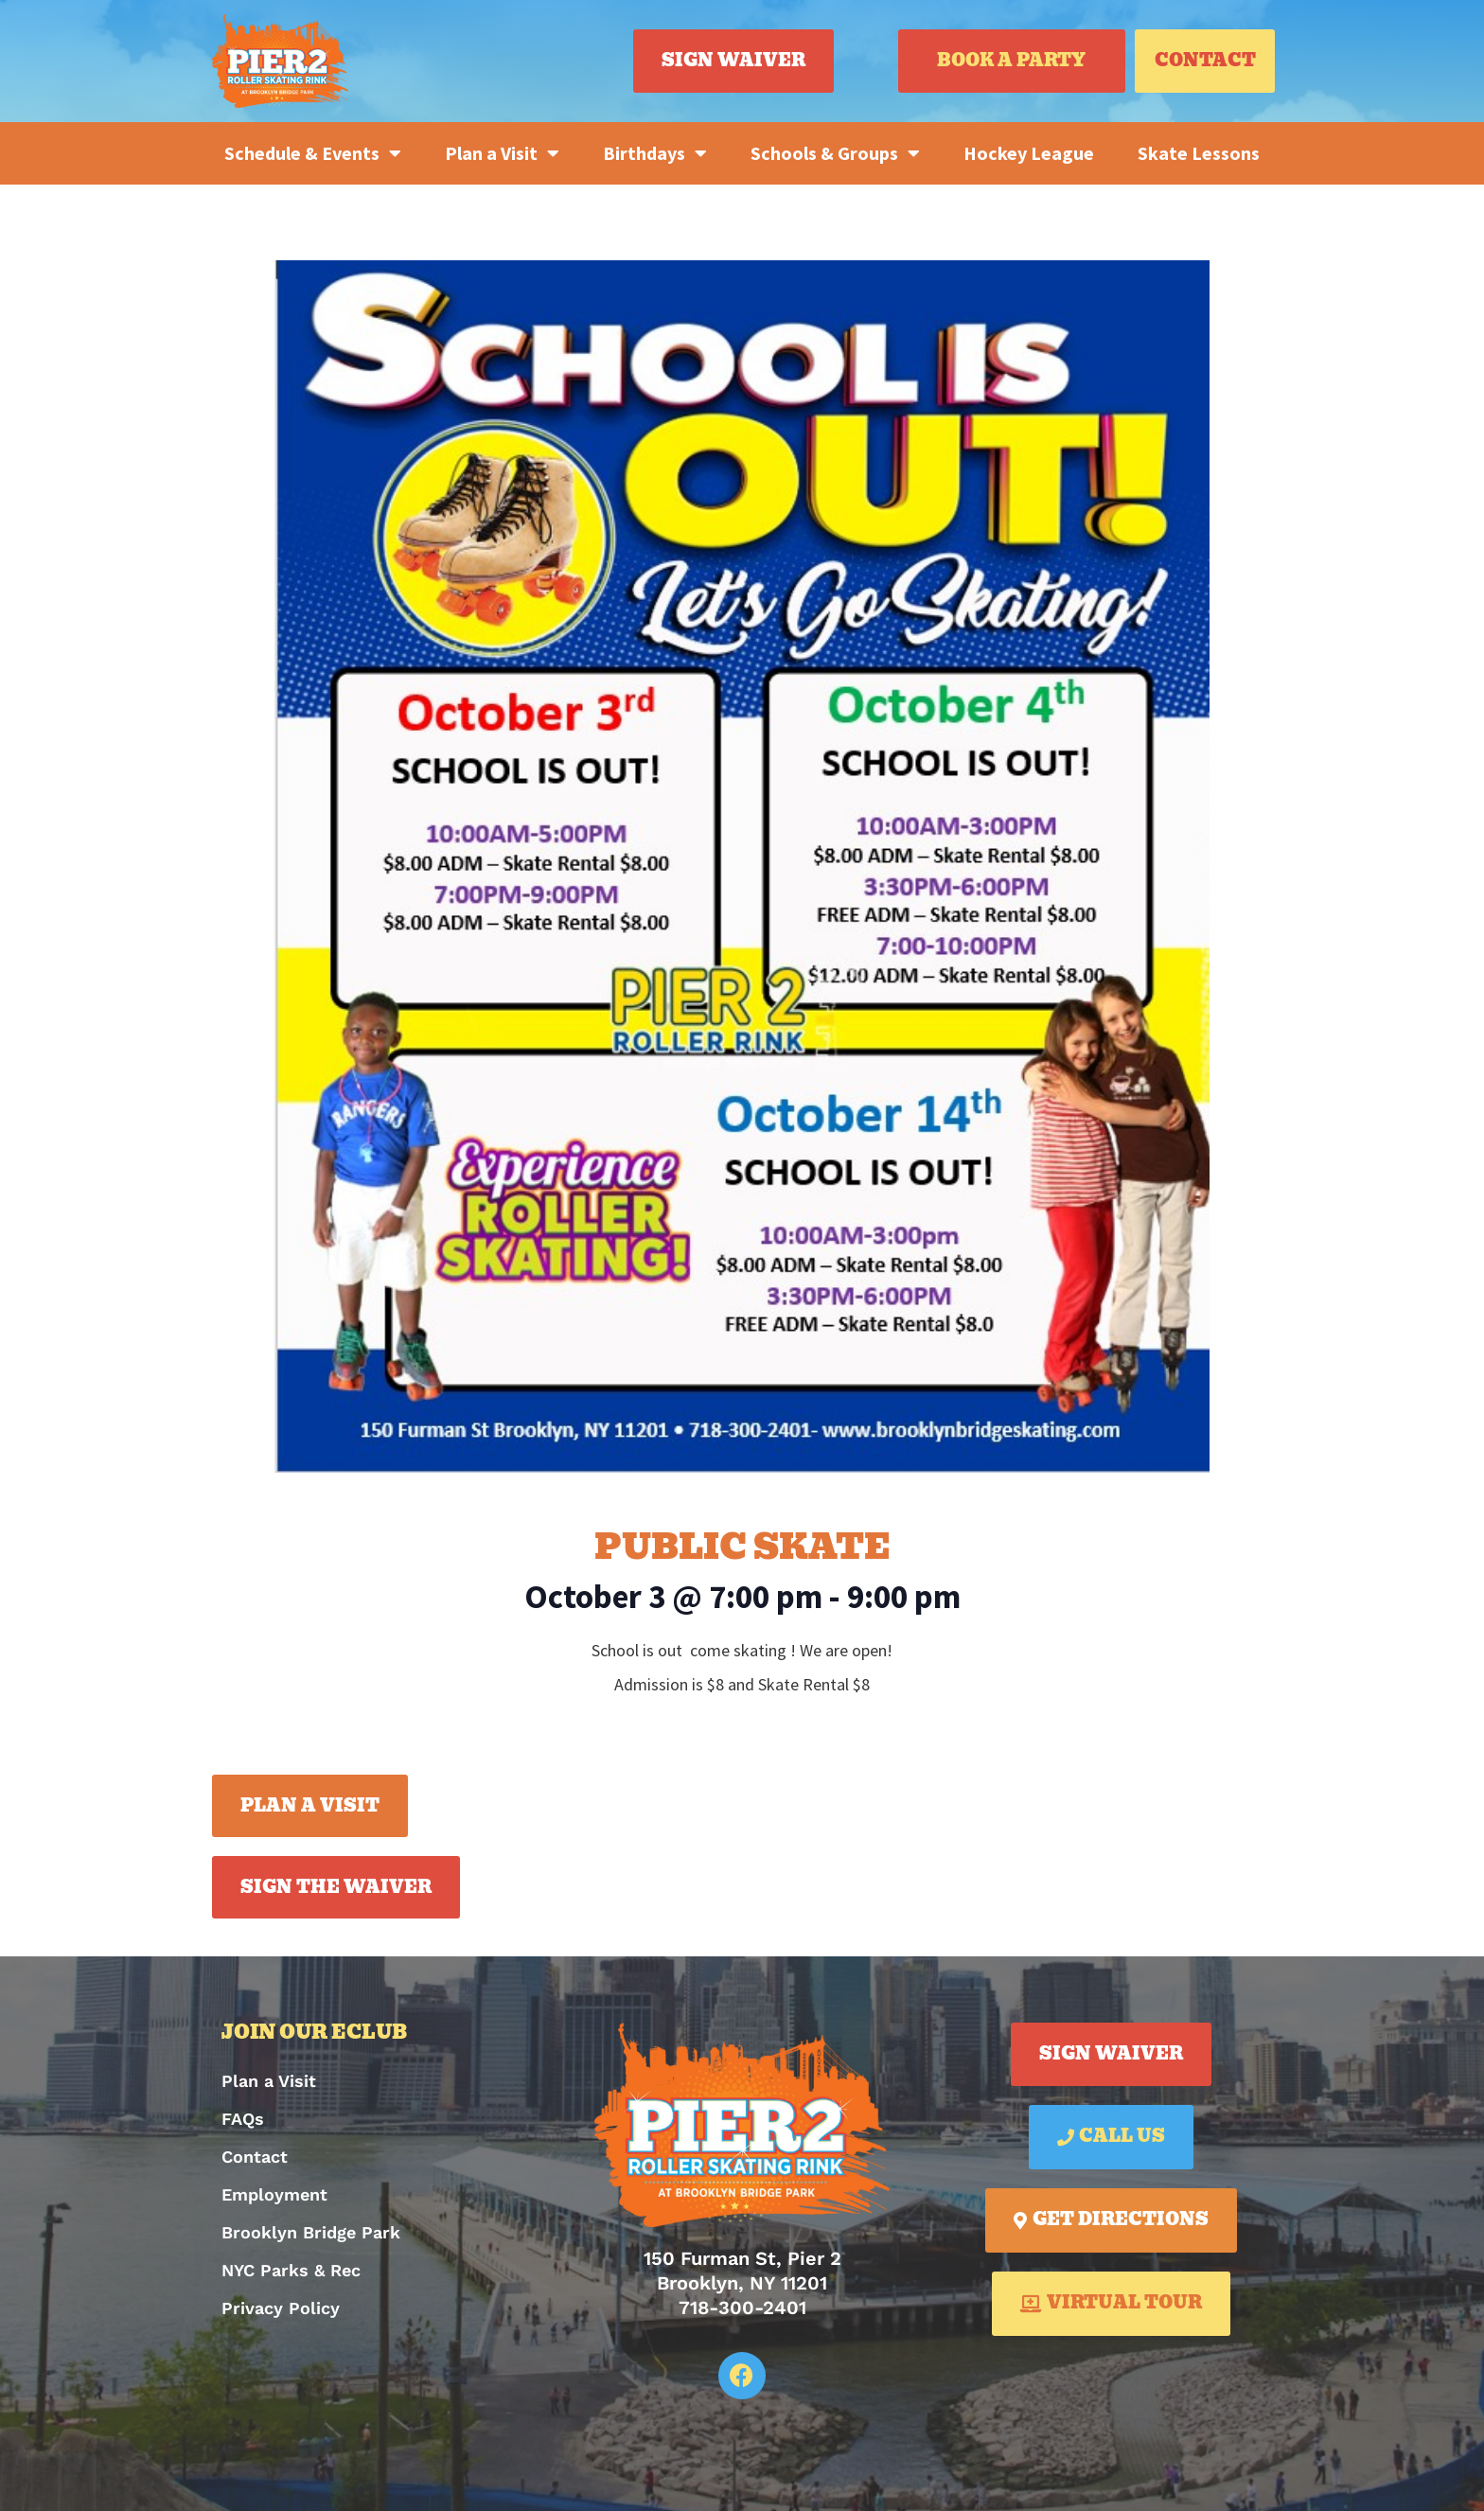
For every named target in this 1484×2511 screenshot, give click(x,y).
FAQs (242, 2119)
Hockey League (1028, 153)
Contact (254, 2156)
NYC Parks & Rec (291, 2270)
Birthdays (655, 153)
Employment (274, 2194)
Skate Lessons (1199, 153)
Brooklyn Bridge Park (310, 2232)
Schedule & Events (312, 153)
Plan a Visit (502, 153)
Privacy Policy (280, 2308)
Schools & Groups (835, 153)
